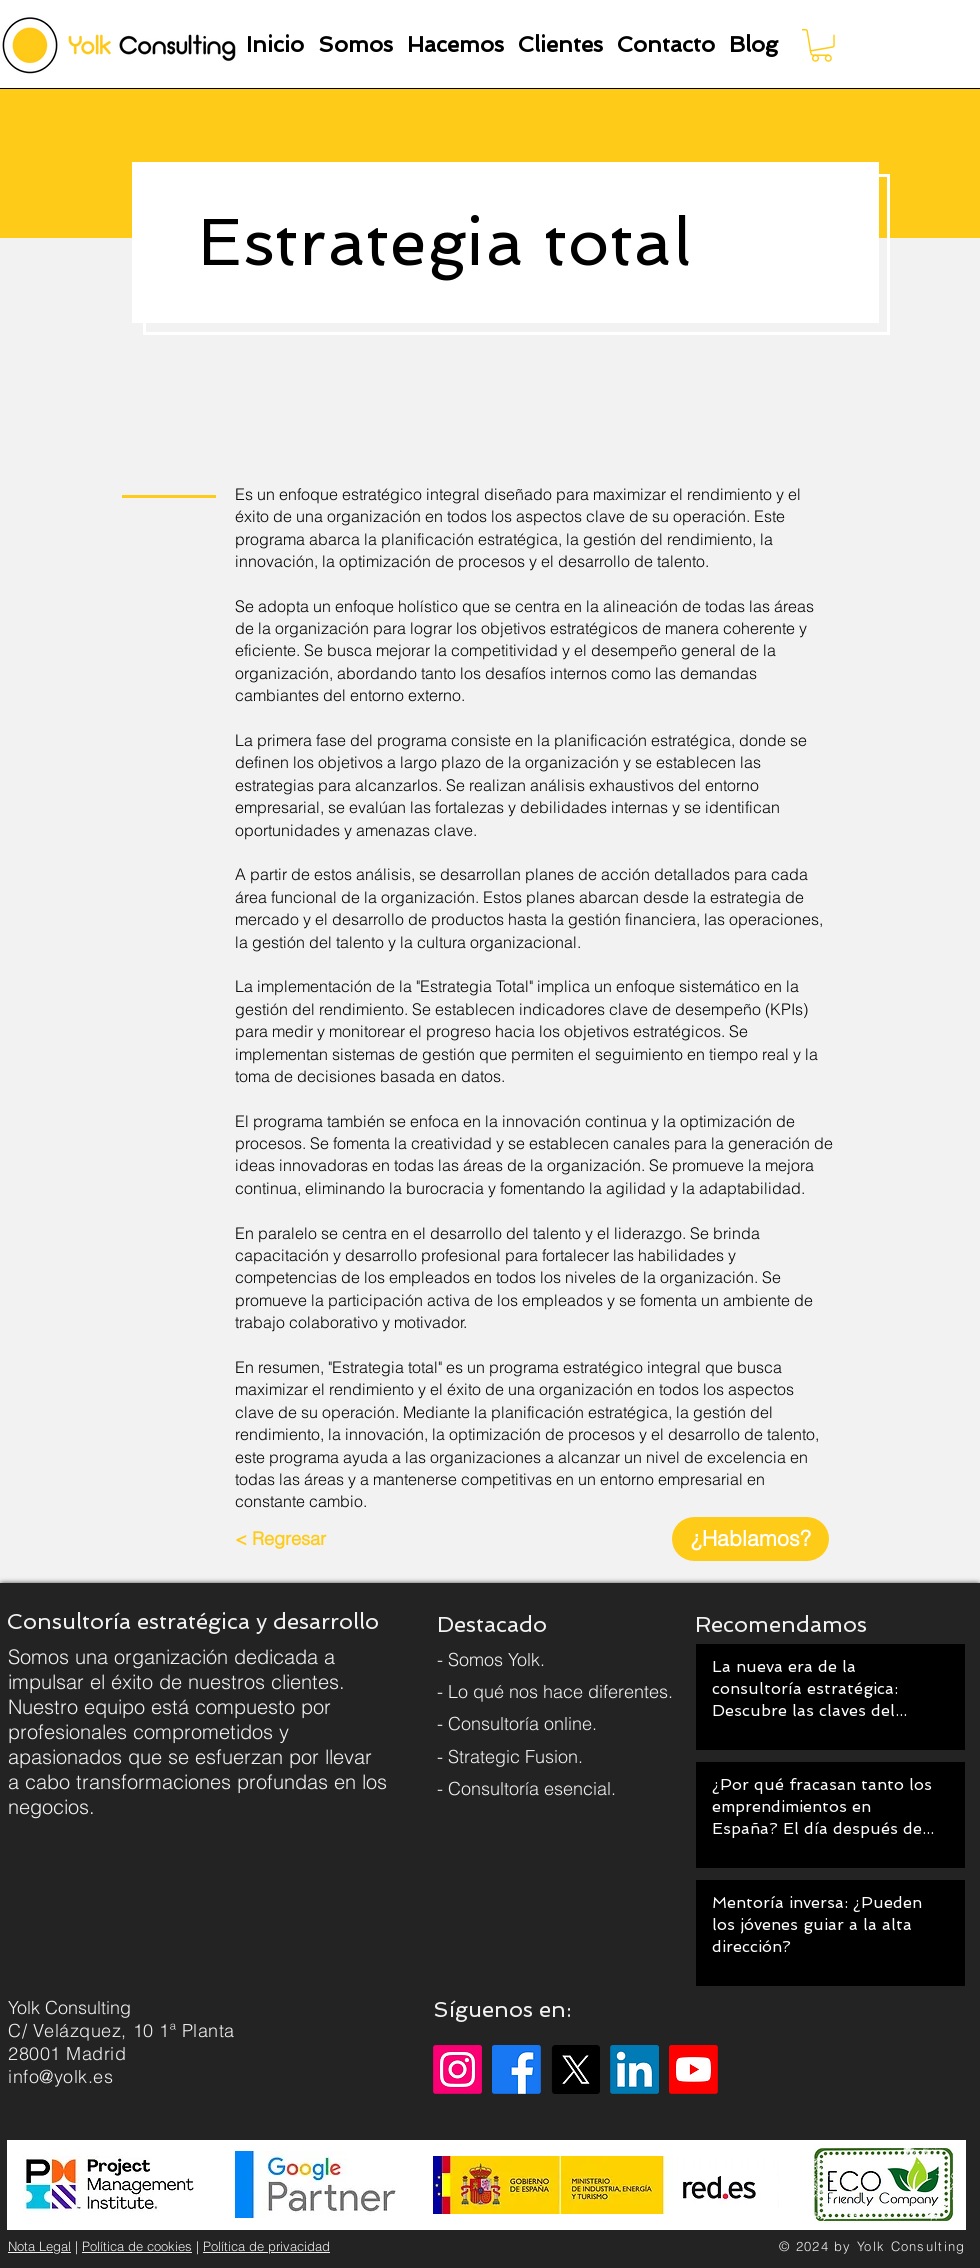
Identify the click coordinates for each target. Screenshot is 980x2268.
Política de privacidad (266, 2246)
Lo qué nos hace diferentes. (560, 1691)
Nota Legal (39, 2246)
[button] (355, 44)
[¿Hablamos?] (750, 1539)
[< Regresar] (280, 1539)
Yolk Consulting (911, 2246)
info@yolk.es (60, 2076)
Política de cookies (137, 2246)
